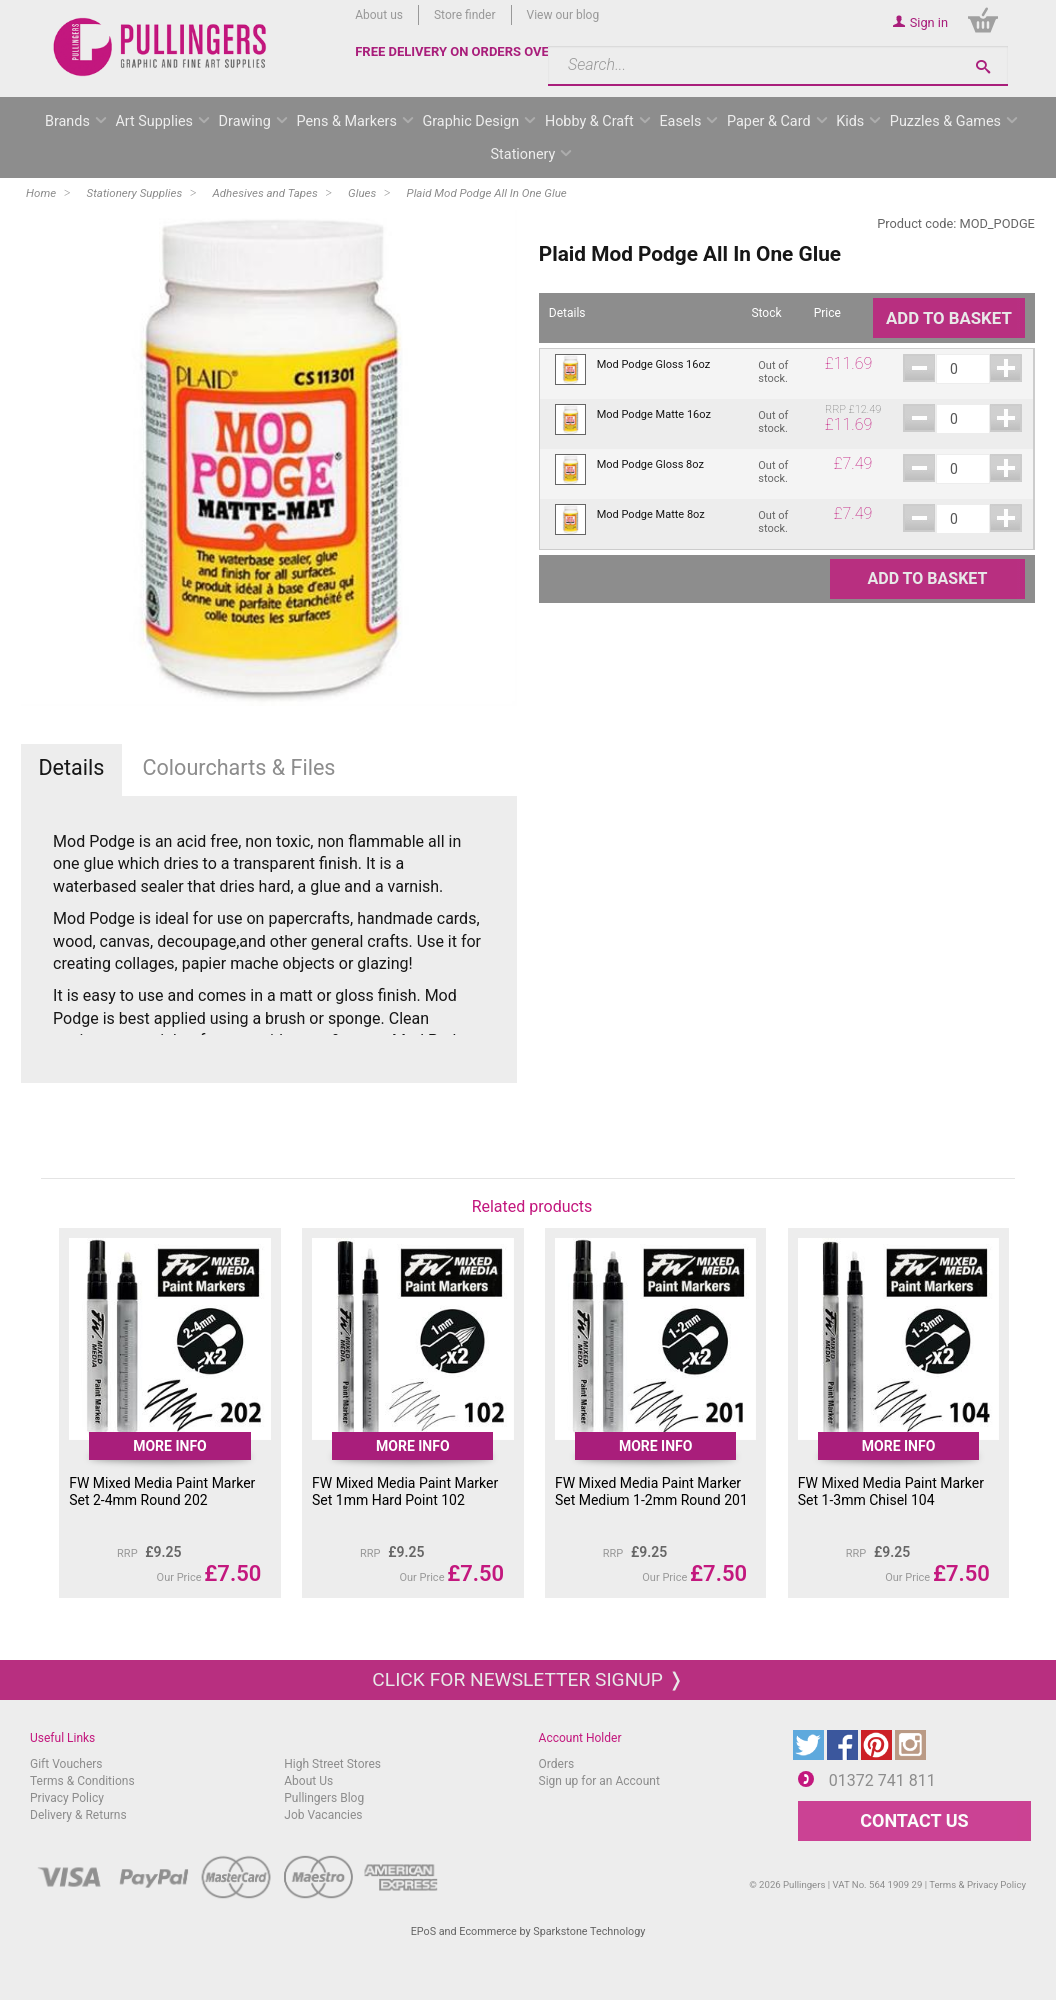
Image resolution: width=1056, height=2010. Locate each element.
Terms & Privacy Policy (977, 1884)
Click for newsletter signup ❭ (527, 1679)
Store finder (465, 15)
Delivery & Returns (78, 1815)
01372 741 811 (882, 1780)
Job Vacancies (323, 1815)
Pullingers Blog (324, 1798)
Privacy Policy (67, 1798)
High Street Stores (332, 1764)
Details (71, 767)
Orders (557, 1764)
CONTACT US (914, 1820)
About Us (308, 1781)
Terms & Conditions (82, 1781)
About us (379, 15)
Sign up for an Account (599, 1781)
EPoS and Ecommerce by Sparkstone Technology (528, 1931)
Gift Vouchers (66, 1764)
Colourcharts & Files (239, 767)
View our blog (563, 15)
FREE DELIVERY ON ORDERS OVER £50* (472, 51)
